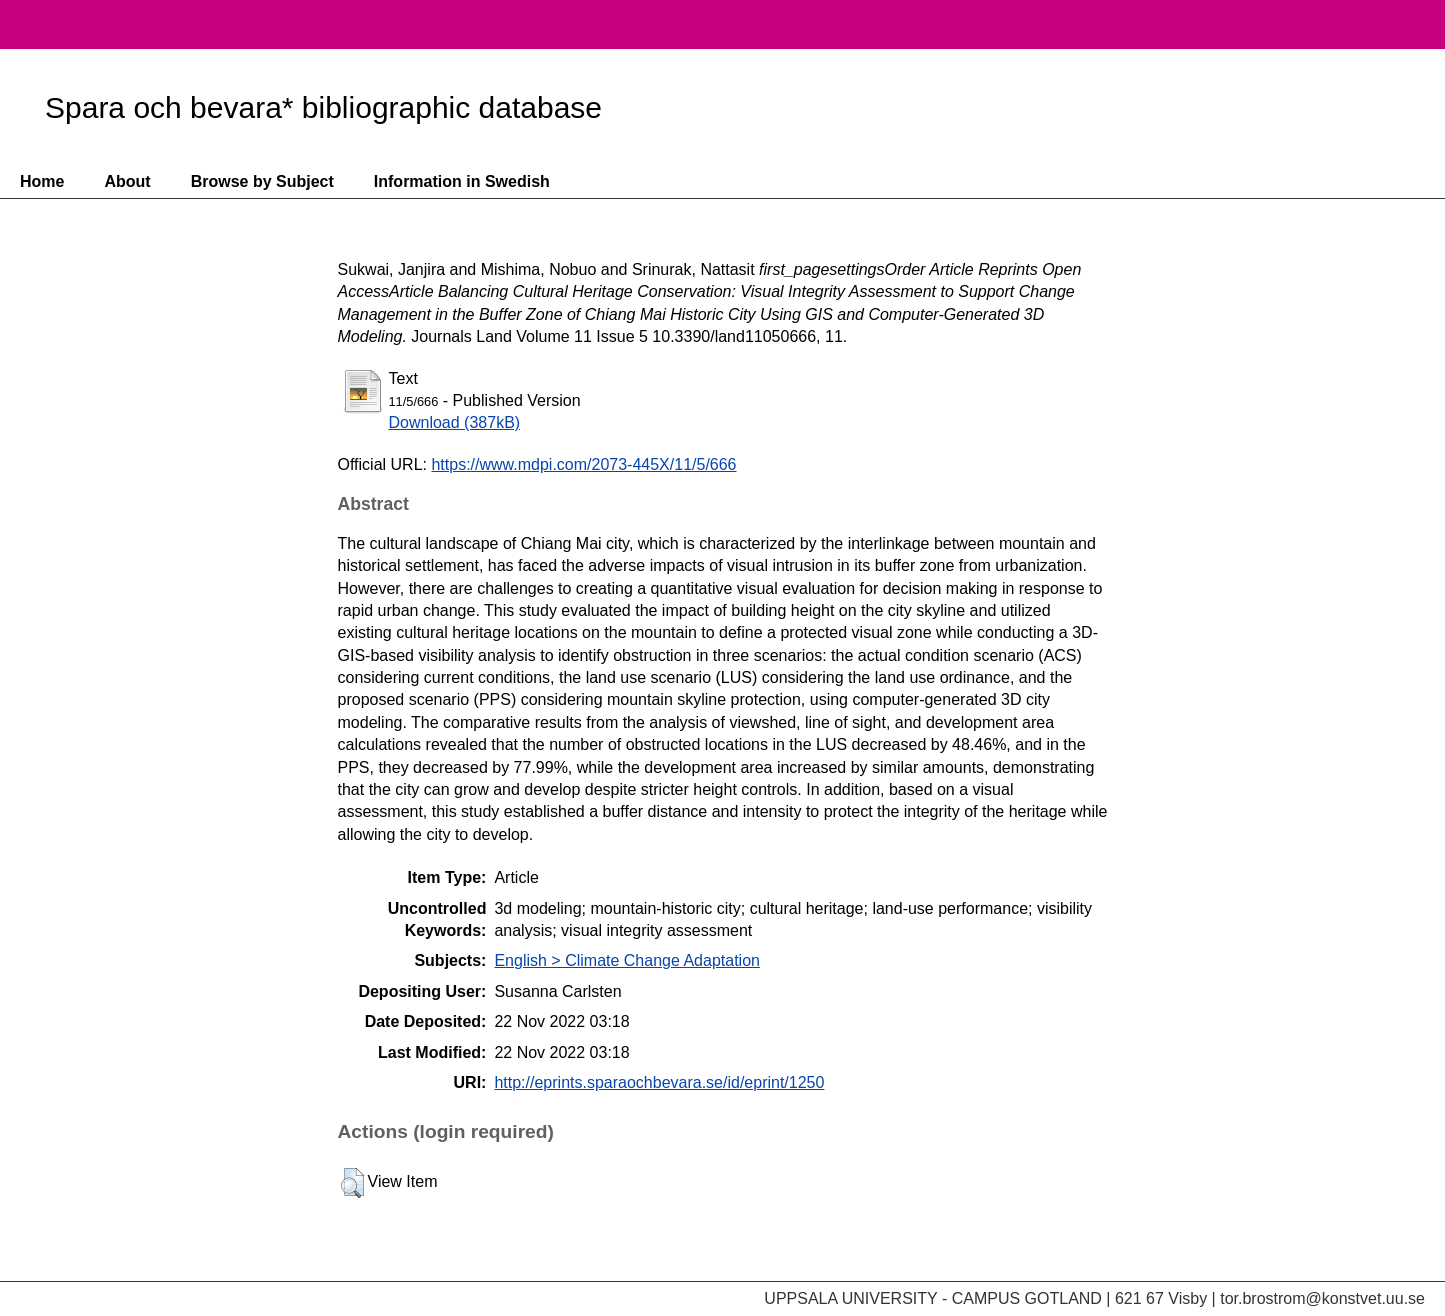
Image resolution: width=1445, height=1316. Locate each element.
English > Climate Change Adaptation (627, 960)
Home (42, 181)
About (127, 181)
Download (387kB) (455, 422)
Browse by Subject (262, 181)
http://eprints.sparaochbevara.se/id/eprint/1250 (659, 1082)
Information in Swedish (462, 181)
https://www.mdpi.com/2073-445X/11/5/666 (583, 464)
